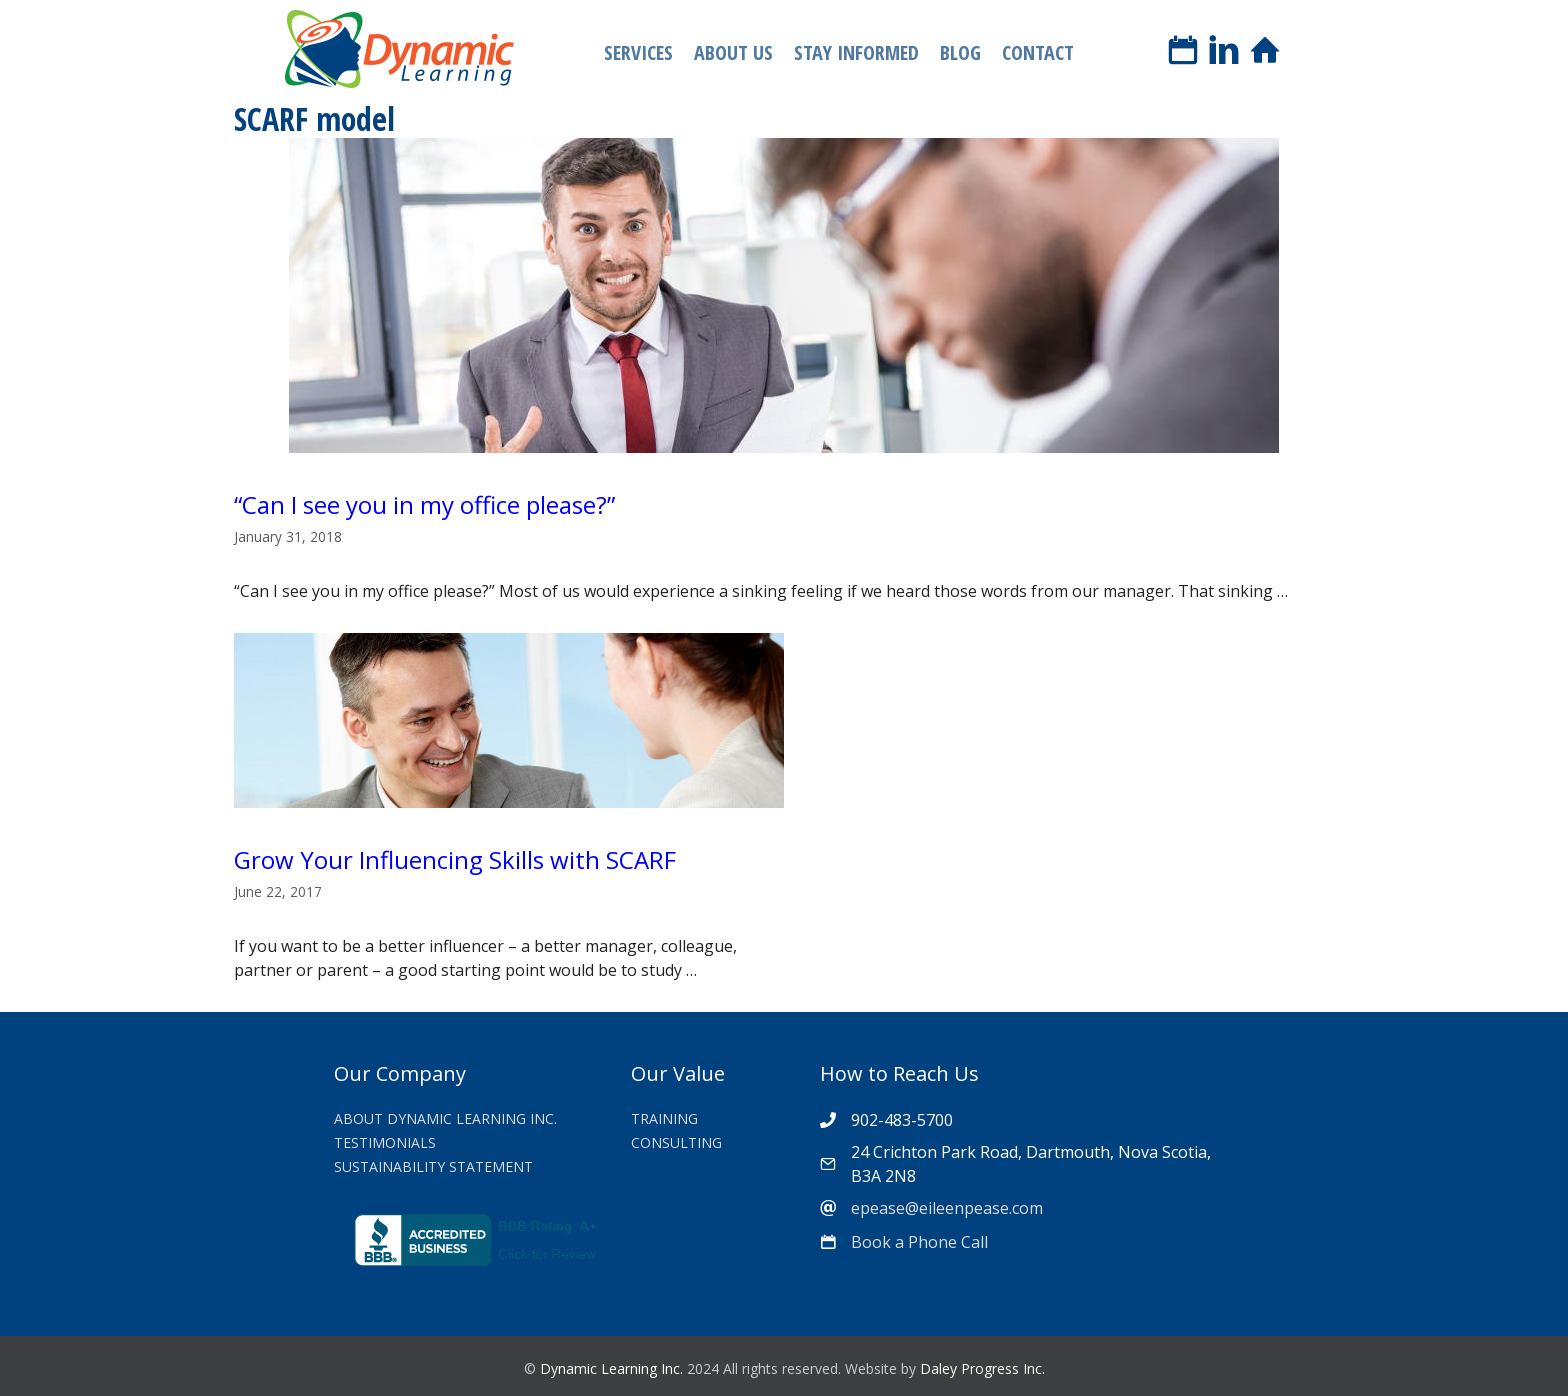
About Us (733, 52)
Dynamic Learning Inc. (611, 1368)
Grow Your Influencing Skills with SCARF (455, 859)
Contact (1038, 52)
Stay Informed (856, 52)
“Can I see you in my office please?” (424, 504)
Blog (960, 52)
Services (638, 52)
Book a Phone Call (919, 1242)
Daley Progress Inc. (982, 1368)
